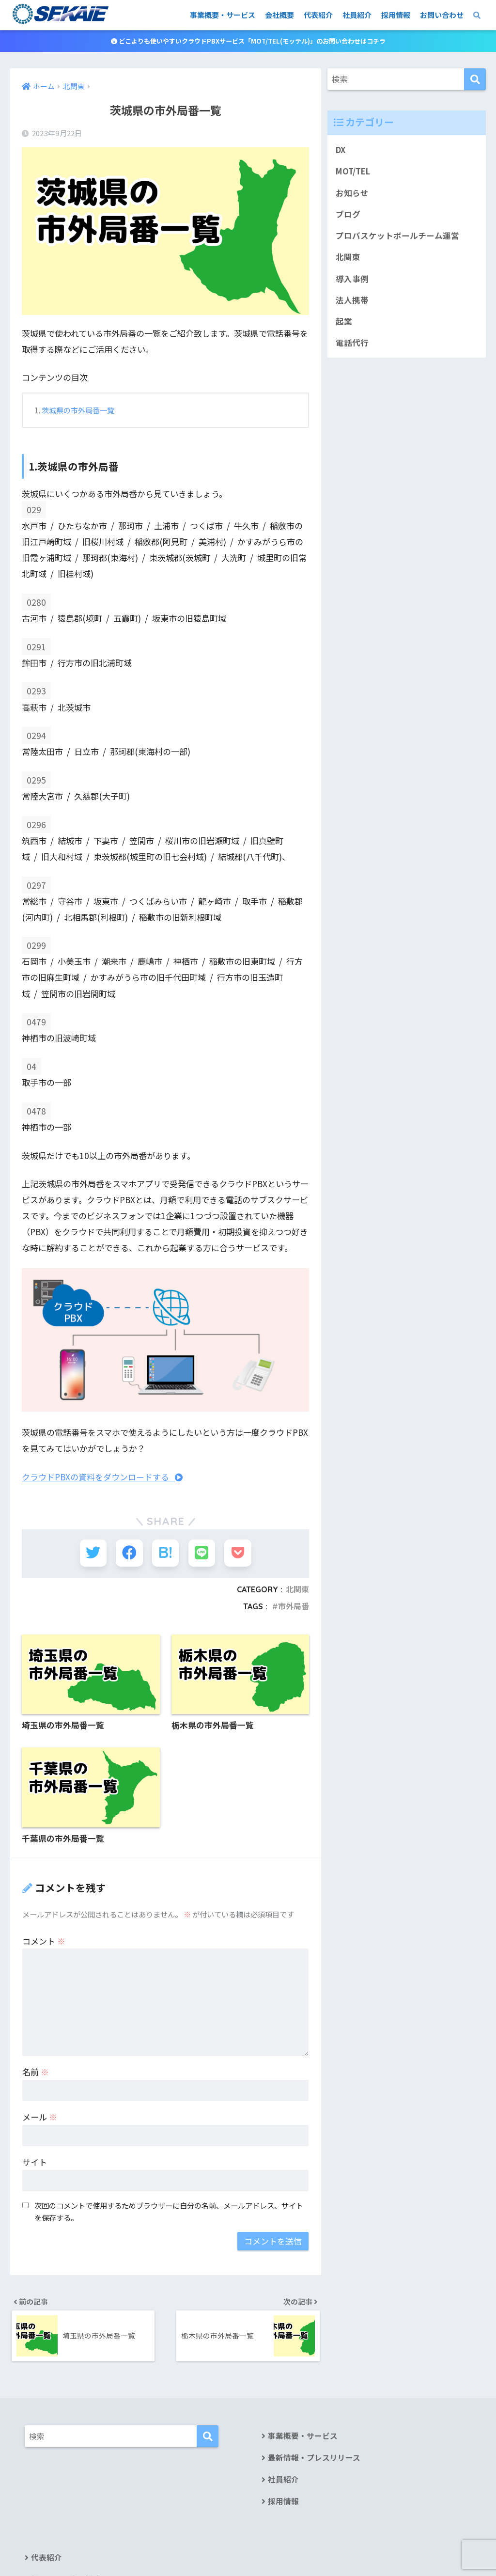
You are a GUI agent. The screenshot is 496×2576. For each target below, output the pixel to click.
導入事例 (352, 280)
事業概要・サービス (222, 15)
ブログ (348, 215)
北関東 (297, 1589)
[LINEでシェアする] (200, 1552)
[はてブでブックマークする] (165, 1552)
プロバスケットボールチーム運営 (397, 237)
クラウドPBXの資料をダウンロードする (102, 1477)
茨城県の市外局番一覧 (78, 411)
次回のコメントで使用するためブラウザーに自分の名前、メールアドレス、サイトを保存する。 (168, 2211)
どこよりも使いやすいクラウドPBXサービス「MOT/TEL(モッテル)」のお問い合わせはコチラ (248, 41)
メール (39, 2117)
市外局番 (293, 1606)
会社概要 (279, 15)
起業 (344, 324)
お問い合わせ (442, 15)
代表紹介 (318, 15)
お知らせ (352, 193)
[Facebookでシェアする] (130, 1552)
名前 (35, 2072)
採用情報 (395, 15)
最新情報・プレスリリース (314, 2459)
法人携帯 (352, 302)
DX (341, 150)
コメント (43, 1940)
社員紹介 (357, 15)
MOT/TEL (354, 172)
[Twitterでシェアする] (94, 1552)
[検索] (475, 80)
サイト (34, 2162)
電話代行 (352, 345)
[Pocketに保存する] (236, 1552)
